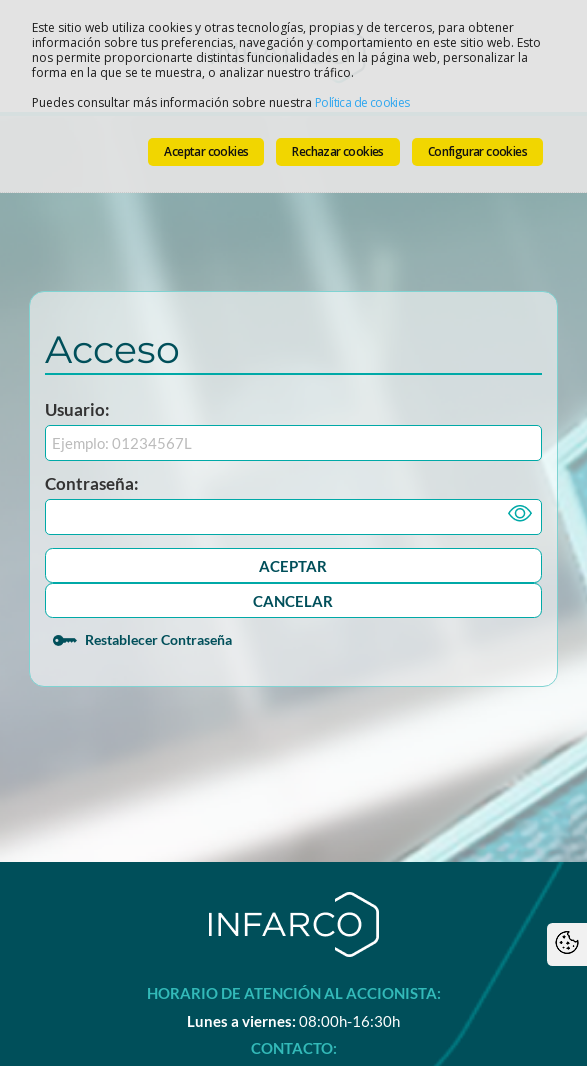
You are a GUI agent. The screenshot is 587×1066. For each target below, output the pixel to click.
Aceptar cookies (206, 151)
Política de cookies (362, 102)
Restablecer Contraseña (158, 639)
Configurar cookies (477, 151)
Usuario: (77, 409)
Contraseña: (92, 483)
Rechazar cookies (337, 151)
